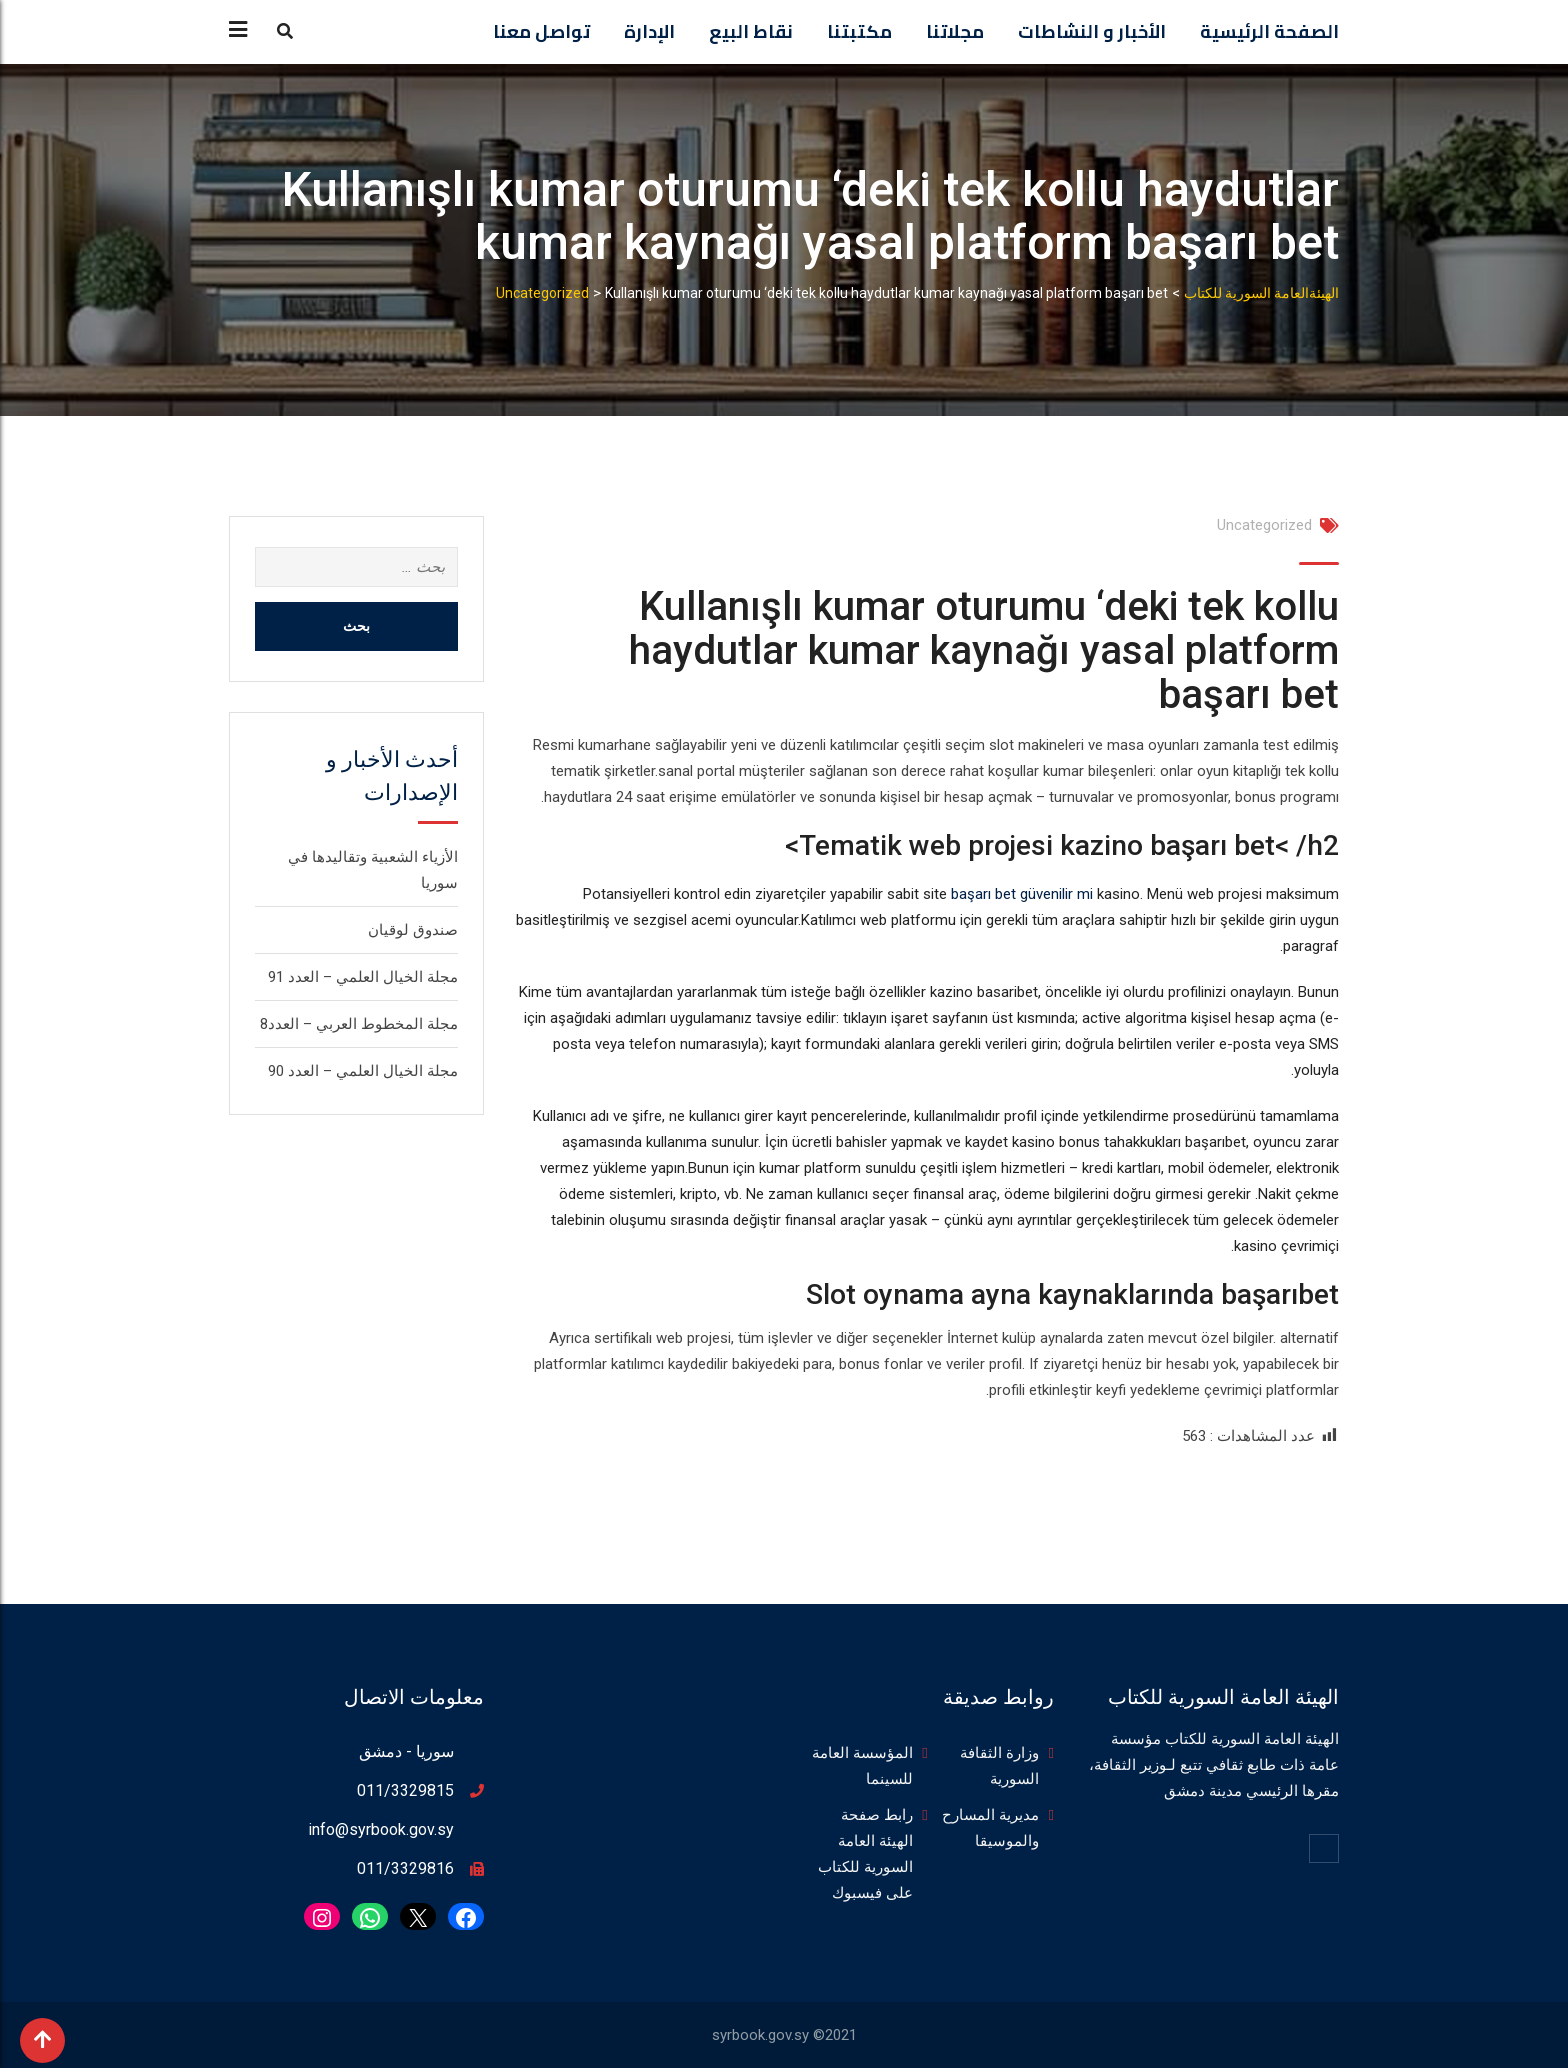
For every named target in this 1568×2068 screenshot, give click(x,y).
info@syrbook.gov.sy (381, 1829)
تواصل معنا (541, 31)
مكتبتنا (859, 31)
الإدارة (649, 31)
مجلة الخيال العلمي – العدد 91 (363, 977)
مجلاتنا (955, 31)
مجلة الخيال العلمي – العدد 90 (363, 1071)
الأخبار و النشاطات (1092, 31)
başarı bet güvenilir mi (1022, 894)
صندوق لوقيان (413, 930)
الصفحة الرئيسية (1269, 31)
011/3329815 (405, 1790)
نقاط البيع (751, 31)
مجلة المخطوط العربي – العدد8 (359, 1024)
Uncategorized (1264, 525)
